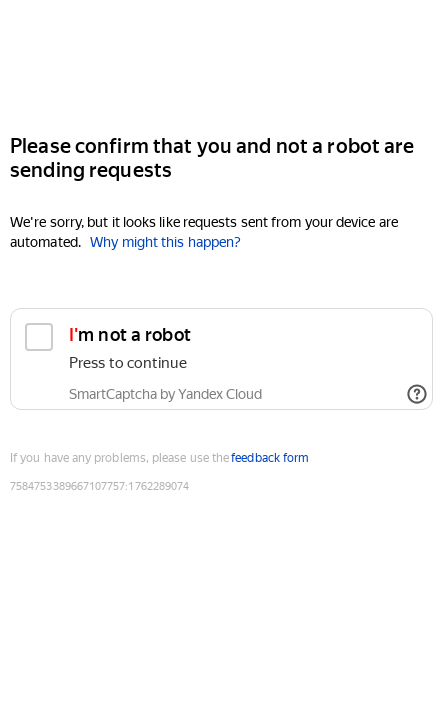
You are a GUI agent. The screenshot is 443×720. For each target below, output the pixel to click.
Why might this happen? (165, 242)
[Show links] (417, 394)
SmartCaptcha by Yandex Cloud (165, 394)
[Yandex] (221, 58)
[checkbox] (221, 359)
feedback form (270, 458)
